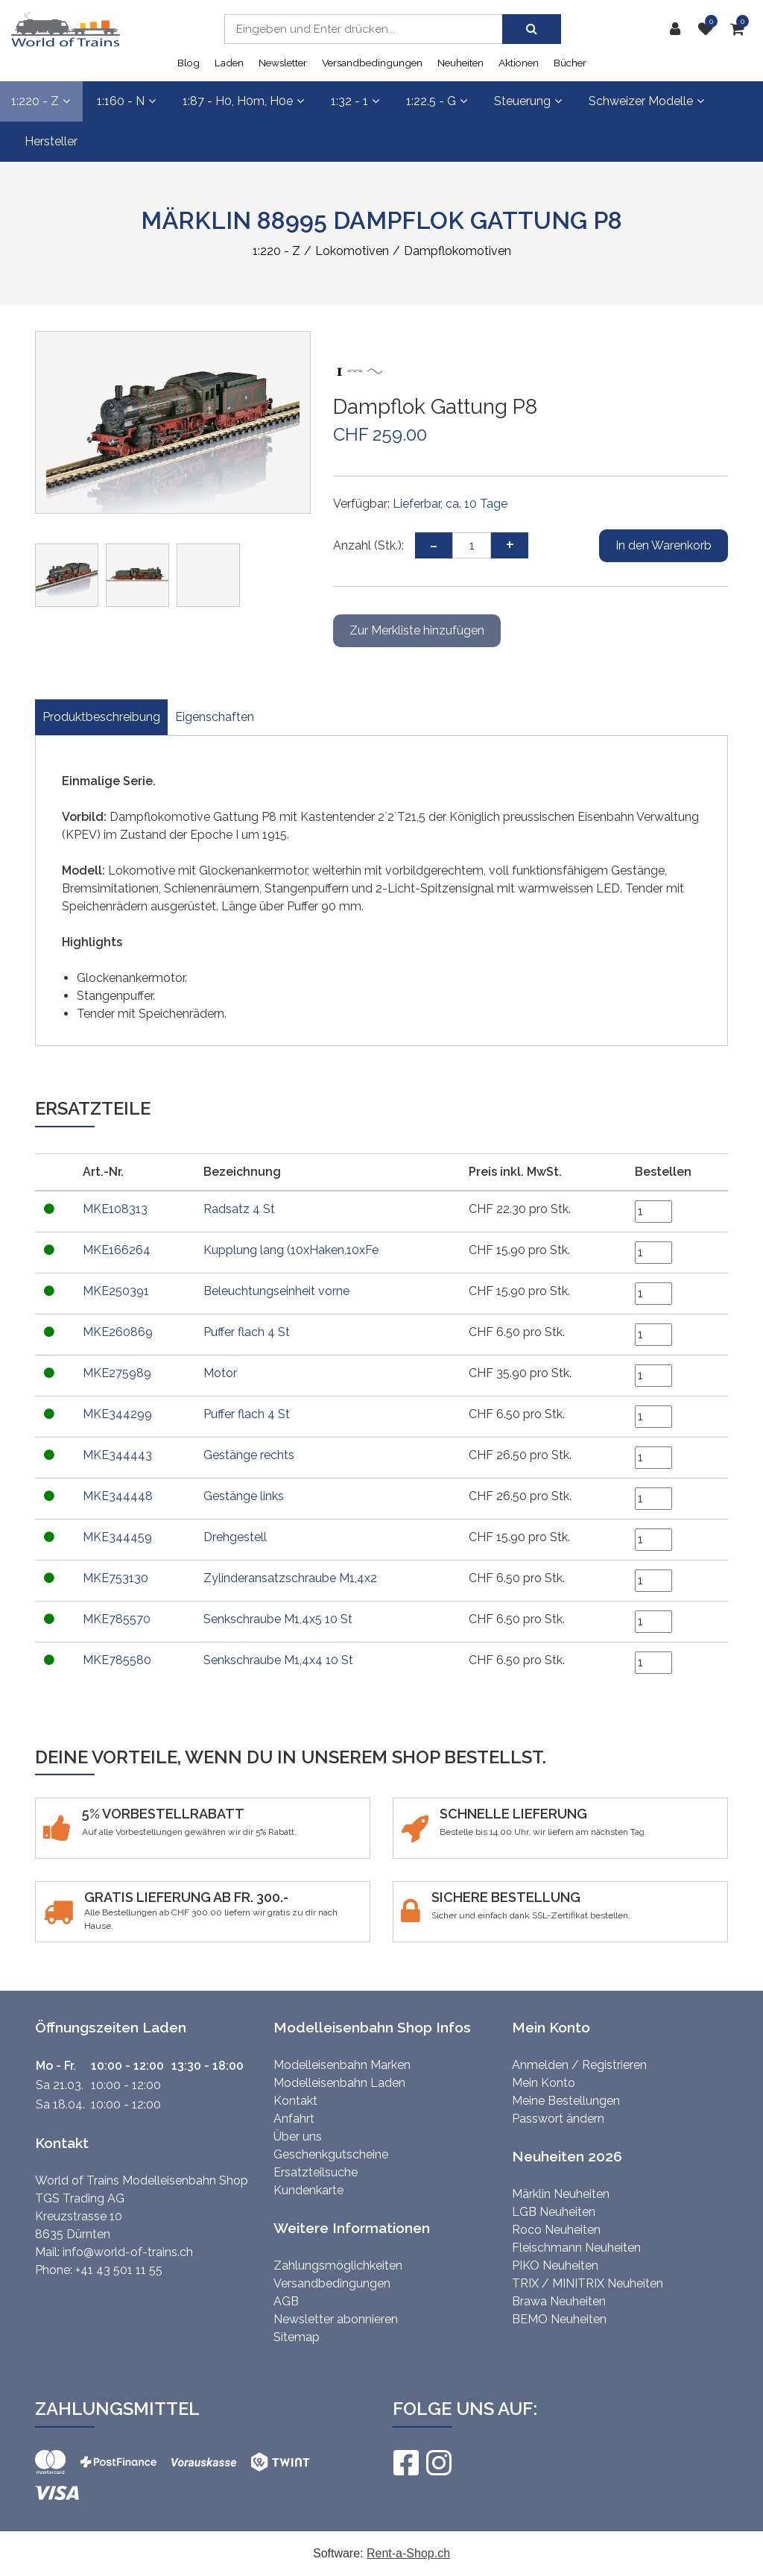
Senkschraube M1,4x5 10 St (276, 1619)
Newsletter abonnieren (335, 2319)
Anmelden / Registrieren (579, 2065)
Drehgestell (233, 1537)
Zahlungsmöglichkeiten (337, 2265)
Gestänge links (242, 1496)
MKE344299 (117, 1414)
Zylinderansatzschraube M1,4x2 (289, 1578)
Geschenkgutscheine (330, 2154)
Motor (218, 1373)
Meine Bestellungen (566, 2101)
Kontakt (295, 2101)
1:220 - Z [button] (40, 101)
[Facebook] (405, 2462)
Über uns (297, 2136)
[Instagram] (438, 2462)
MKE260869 (118, 1332)
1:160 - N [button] (126, 101)
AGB (286, 2301)
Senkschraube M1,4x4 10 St (277, 1660)
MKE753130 (115, 1578)
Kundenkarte (308, 2190)
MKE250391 (116, 1291)
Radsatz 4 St (237, 1209)
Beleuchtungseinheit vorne (275, 1291)
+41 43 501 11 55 (118, 2270)
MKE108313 (115, 1209)
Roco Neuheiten (556, 2230)
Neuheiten (460, 63)
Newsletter (283, 63)
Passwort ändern (558, 2118)
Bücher (570, 63)
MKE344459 (117, 1537)
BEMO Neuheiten (559, 2319)
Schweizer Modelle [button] (646, 101)
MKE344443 (117, 1455)
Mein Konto (543, 2083)
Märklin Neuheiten (561, 2194)
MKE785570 (117, 1619)
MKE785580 (117, 1660)
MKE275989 (117, 1373)
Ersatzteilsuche (315, 2172)
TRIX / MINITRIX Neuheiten (587, 2283)
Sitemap (296, 2337)
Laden (229, 63)
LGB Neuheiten (553, 2212)
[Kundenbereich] (678, 29)
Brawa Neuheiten (559, 2301)
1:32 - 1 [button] (355, 101)
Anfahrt (293, 2118)
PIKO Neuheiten (555, 2265)
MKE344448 (118, 1496)
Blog (188, 63)
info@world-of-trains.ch (128, 2252)
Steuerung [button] (528, 101)
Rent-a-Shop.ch (408, 2553)
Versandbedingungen (372, 63)
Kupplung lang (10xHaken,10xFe (289, 1250)
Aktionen (518, 63)
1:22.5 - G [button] (436, 101)
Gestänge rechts (247, 1455)
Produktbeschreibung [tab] (101, 717)
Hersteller (51, 141)
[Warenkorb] (741, 29)
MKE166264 (117, 1250)
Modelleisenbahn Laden (339, 2083)
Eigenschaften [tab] (214, 717)
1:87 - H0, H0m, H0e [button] (243, 101)
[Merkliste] (708, 29)
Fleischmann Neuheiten (576, 2247)
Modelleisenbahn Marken (342, 2065)
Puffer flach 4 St (245, 1332)
